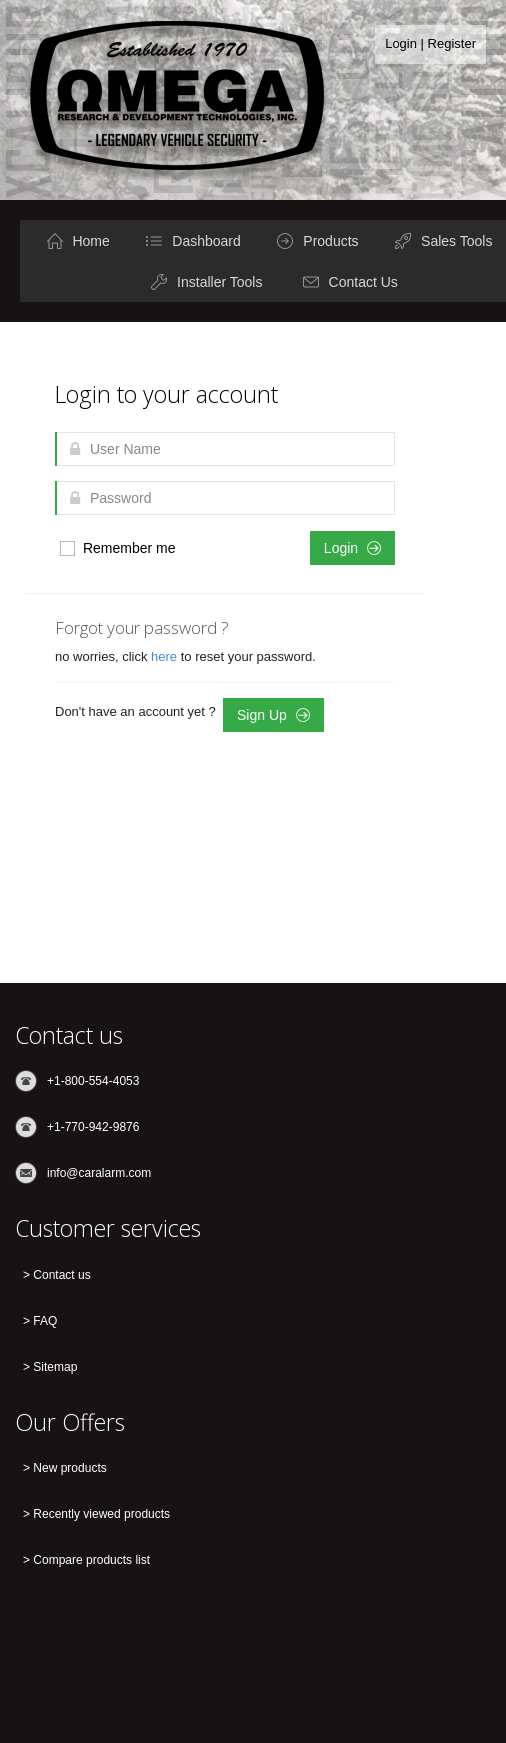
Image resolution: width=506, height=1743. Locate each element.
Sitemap (55, 1367)
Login (401, 43)
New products (69, 1468)
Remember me (116, 548)
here (166, 656)
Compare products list (91, 1560)
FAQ (45, 1321)
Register (452, 43)
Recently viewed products (101, 1514)
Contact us (61, 1275)
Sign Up (273, 715)
